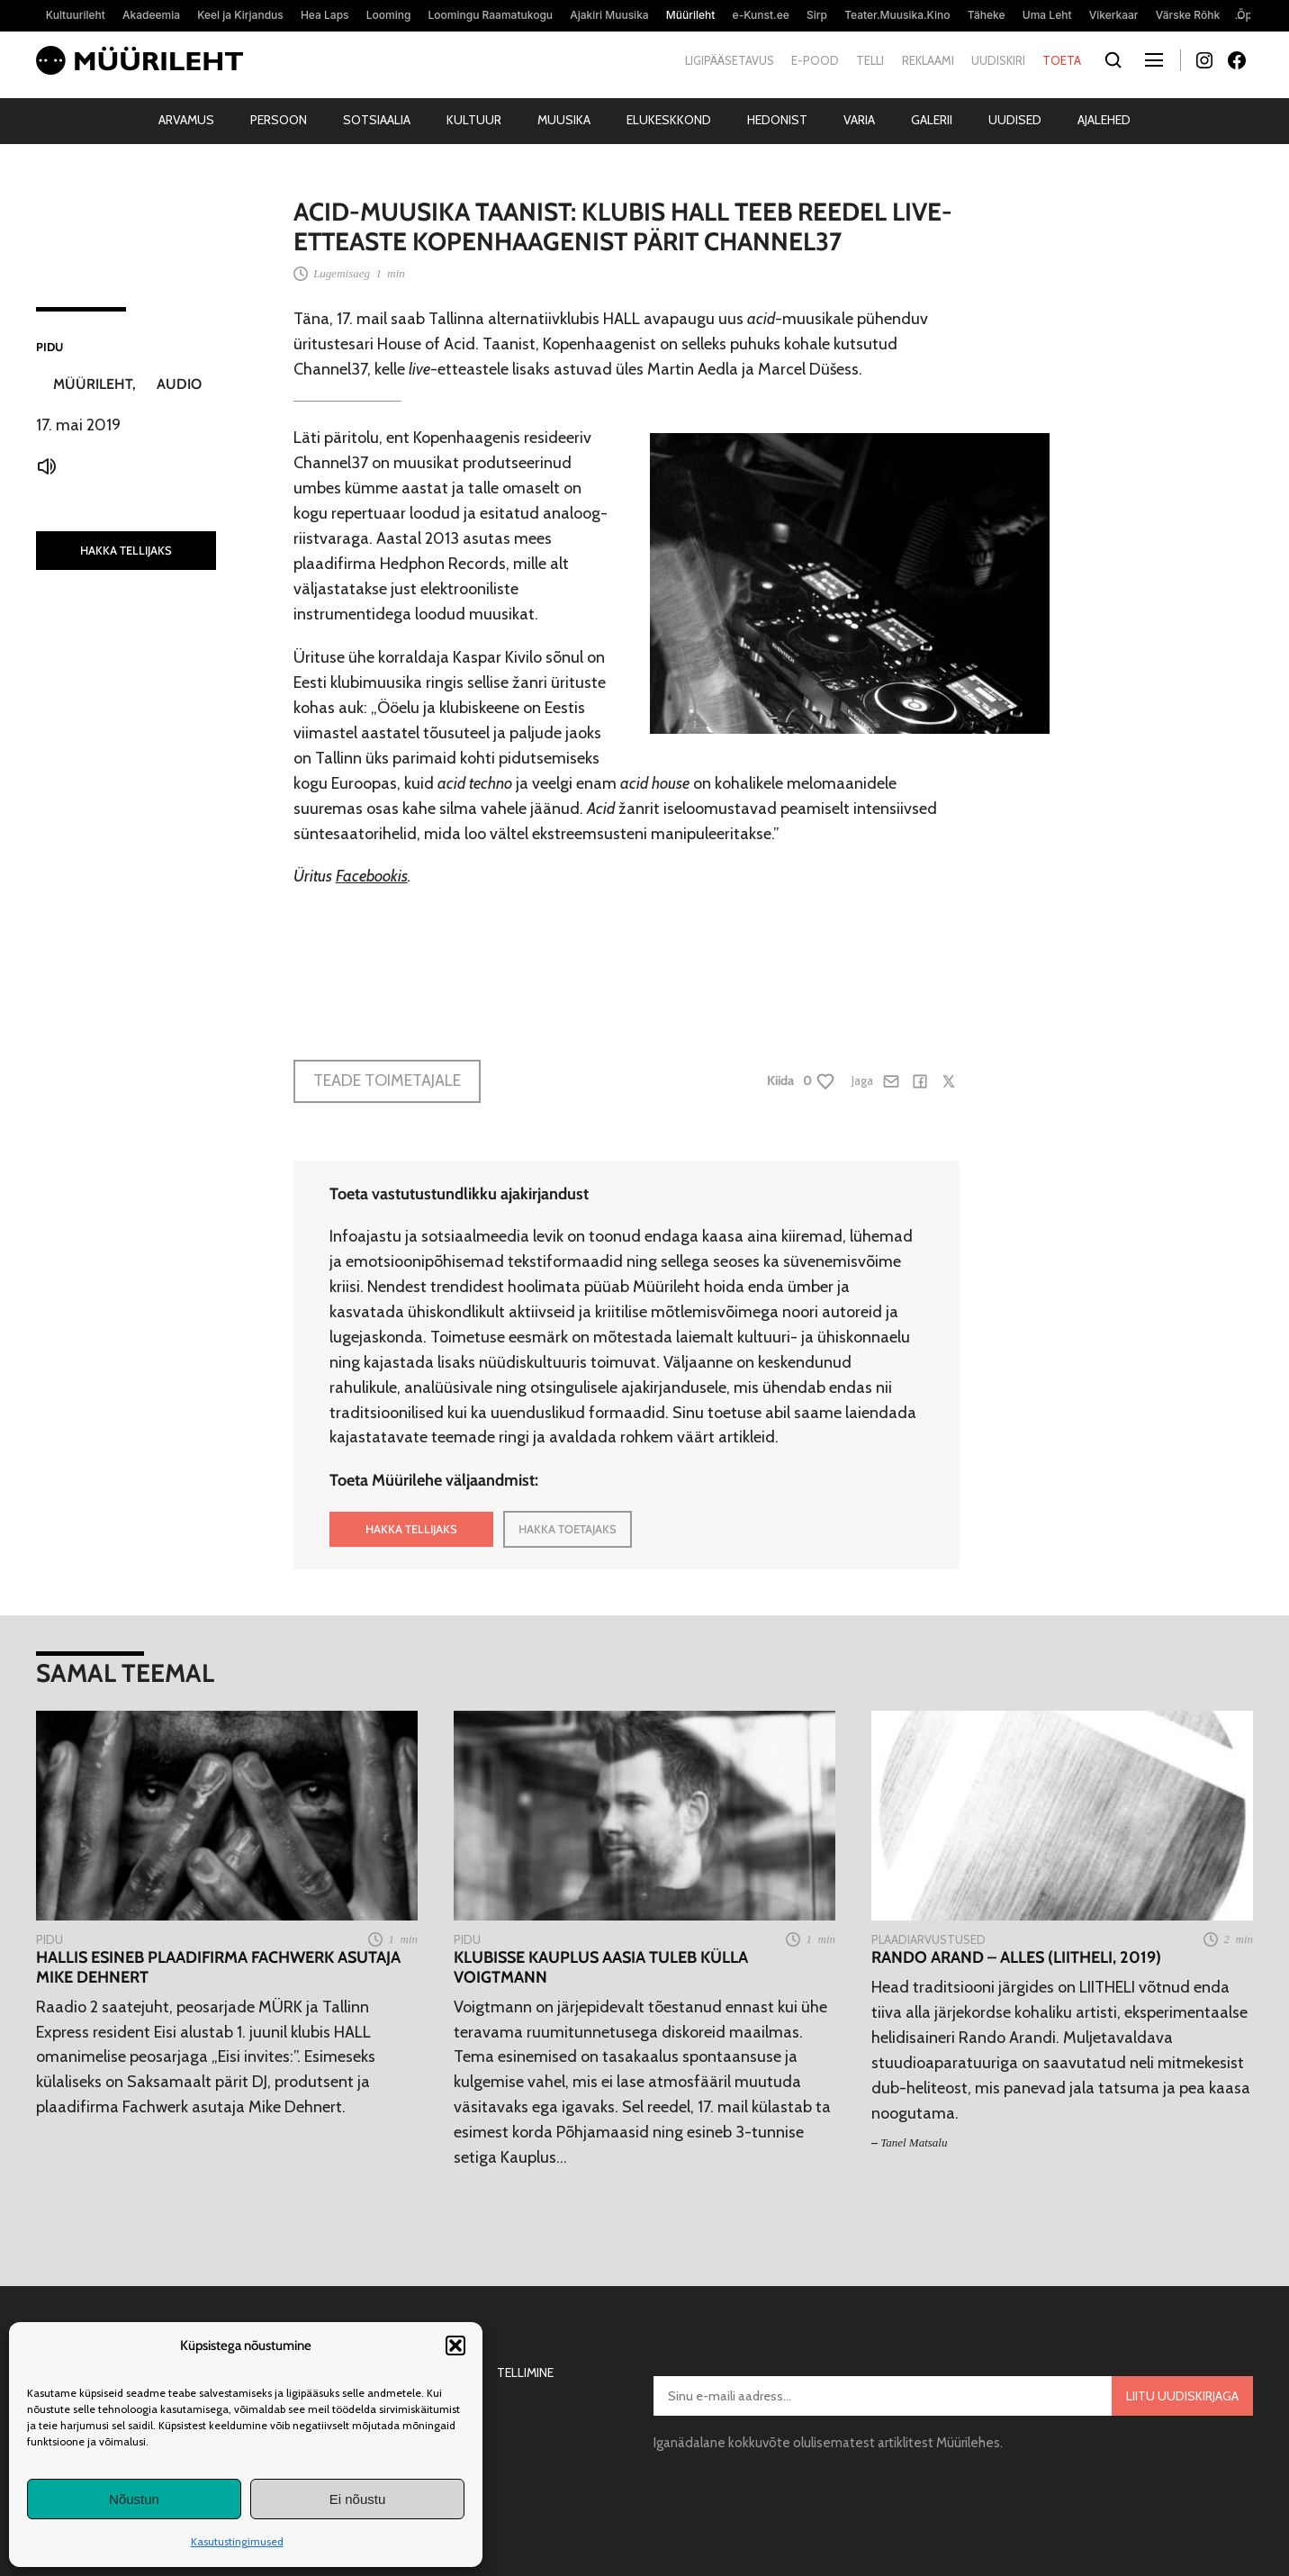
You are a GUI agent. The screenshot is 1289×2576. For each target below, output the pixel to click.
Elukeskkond (668, 120)
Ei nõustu (357, 2499)
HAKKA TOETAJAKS (567, 1529)
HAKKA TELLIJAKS (126, 550)
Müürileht (92, 384)
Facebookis (372, 876)
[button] (455, 2345)
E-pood (815, 60)
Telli (870, 60)
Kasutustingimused (237, 2541)
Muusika (563, 120)
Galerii (931, 120)
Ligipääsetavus (729, 60)
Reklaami (928, 60)
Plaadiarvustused (928, 1939)
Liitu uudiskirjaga (1182, 2396)
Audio (179, 384)
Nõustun (134, 2499)
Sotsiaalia (376, 120)
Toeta (1061, 60)
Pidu (49, 346)
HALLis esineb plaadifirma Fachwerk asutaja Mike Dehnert (218, 1967)
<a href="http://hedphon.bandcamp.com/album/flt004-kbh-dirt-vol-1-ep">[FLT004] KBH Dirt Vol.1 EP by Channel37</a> (626, 962)
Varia (859, 120)
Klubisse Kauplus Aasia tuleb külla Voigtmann (601, 1967)
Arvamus (186, 120)
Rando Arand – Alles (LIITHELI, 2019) (1016, 1957)
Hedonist (777, 120)
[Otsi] (1113, 61)
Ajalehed (1104, 120)
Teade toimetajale (387, 1080)
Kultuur (473, 120)
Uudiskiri (998, 60)
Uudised (1014, 120)
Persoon (278, 120)
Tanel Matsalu (913, 2142)
